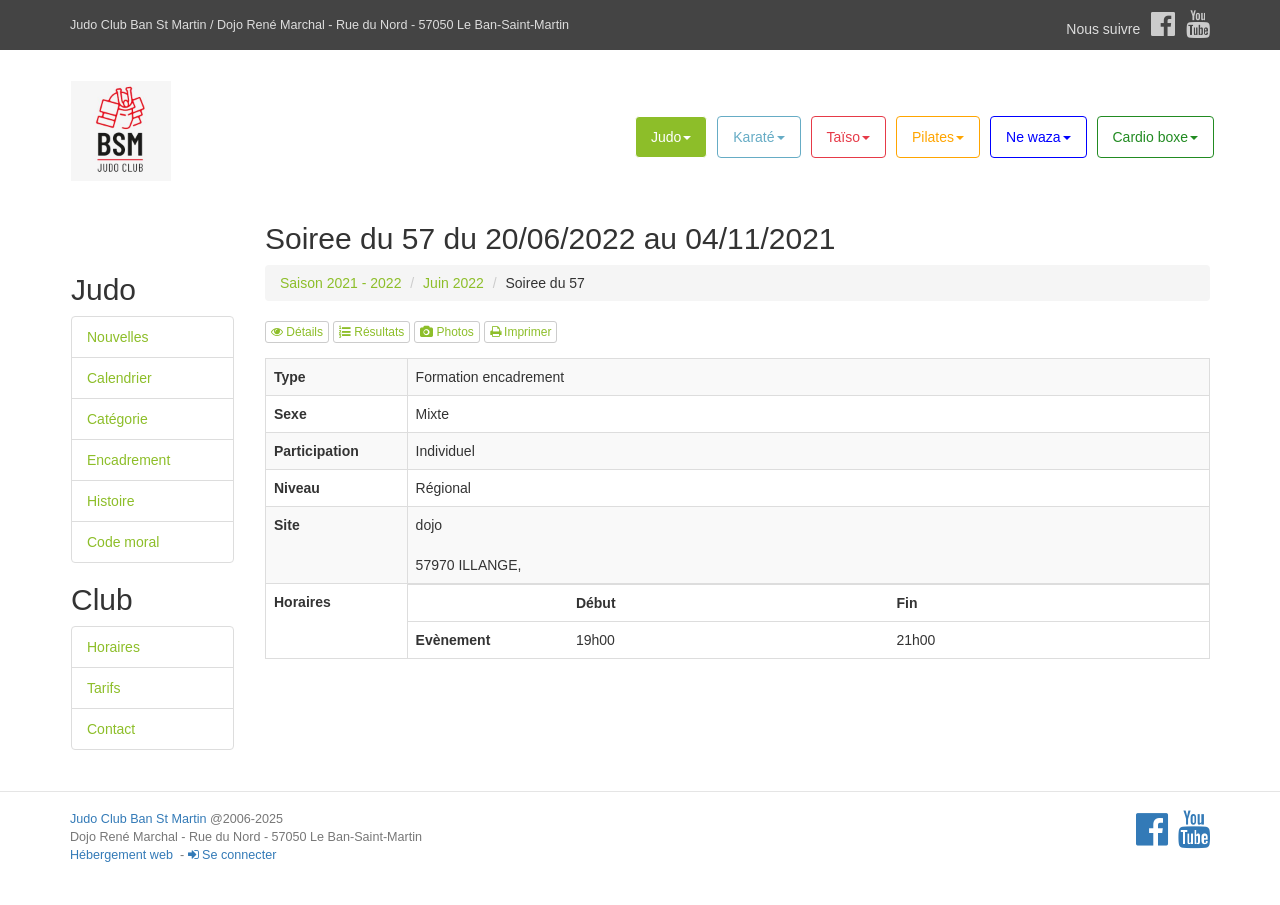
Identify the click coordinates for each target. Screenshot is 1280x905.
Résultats (371, 332)
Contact (111, 729)
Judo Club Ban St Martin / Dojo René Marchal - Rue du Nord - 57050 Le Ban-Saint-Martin (319, 25)
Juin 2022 (453, 283)
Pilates (938, 137)
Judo (671, 137)
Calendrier (119, 378)
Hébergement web (121, 855)
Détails (297, 332)
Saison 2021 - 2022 (340, 283)
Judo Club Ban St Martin (138, 819)
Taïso (848, 137)
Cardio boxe (1156, 137)
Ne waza (1038, 137)
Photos (447, 332)
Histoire (110, 501)
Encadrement (128, 460)
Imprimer (521, 332)
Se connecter (232, 855)
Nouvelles (117, 337)
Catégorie (117, 419)
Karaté (758, 137)
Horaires (113, 647)
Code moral (123, 542)
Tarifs (103, 688)
